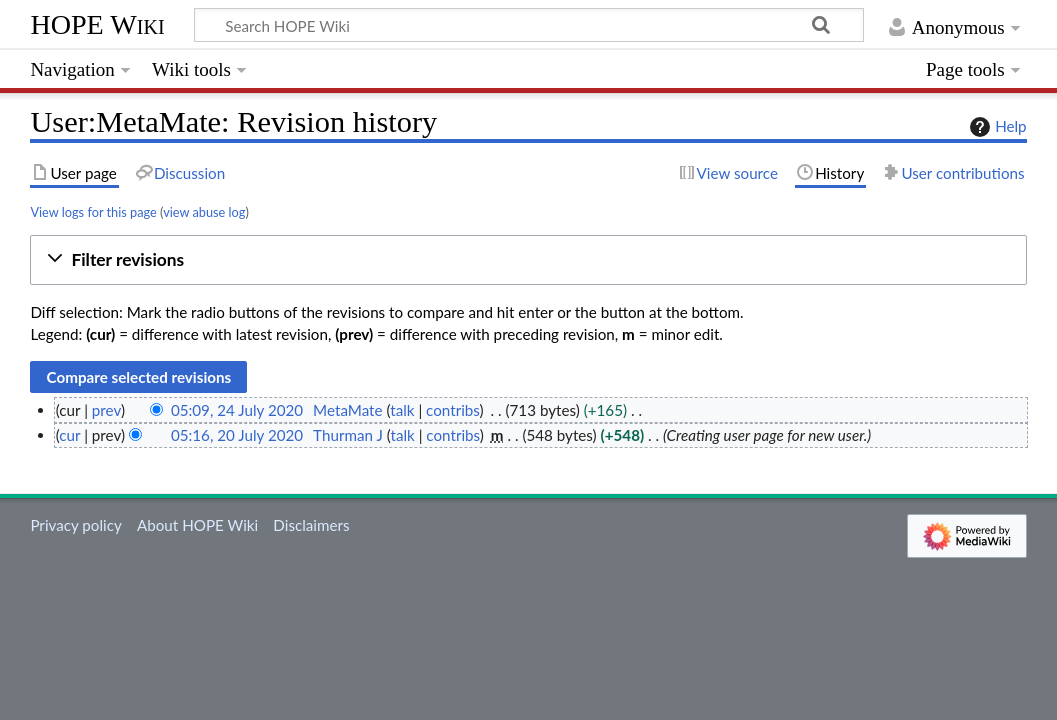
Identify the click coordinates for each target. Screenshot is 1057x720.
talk (402, 410)
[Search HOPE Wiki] (529, 25)
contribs (452, 410)
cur (69, 435)
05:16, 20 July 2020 (237, 435)
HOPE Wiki (97, 24)
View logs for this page (93, 212)
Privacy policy (75, 525)
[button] (528, 260)
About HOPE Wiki (197, 525)
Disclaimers (311, 525)
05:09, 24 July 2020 (237, 410)
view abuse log (204, 212)
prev (106, 410)
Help (995, 127)
